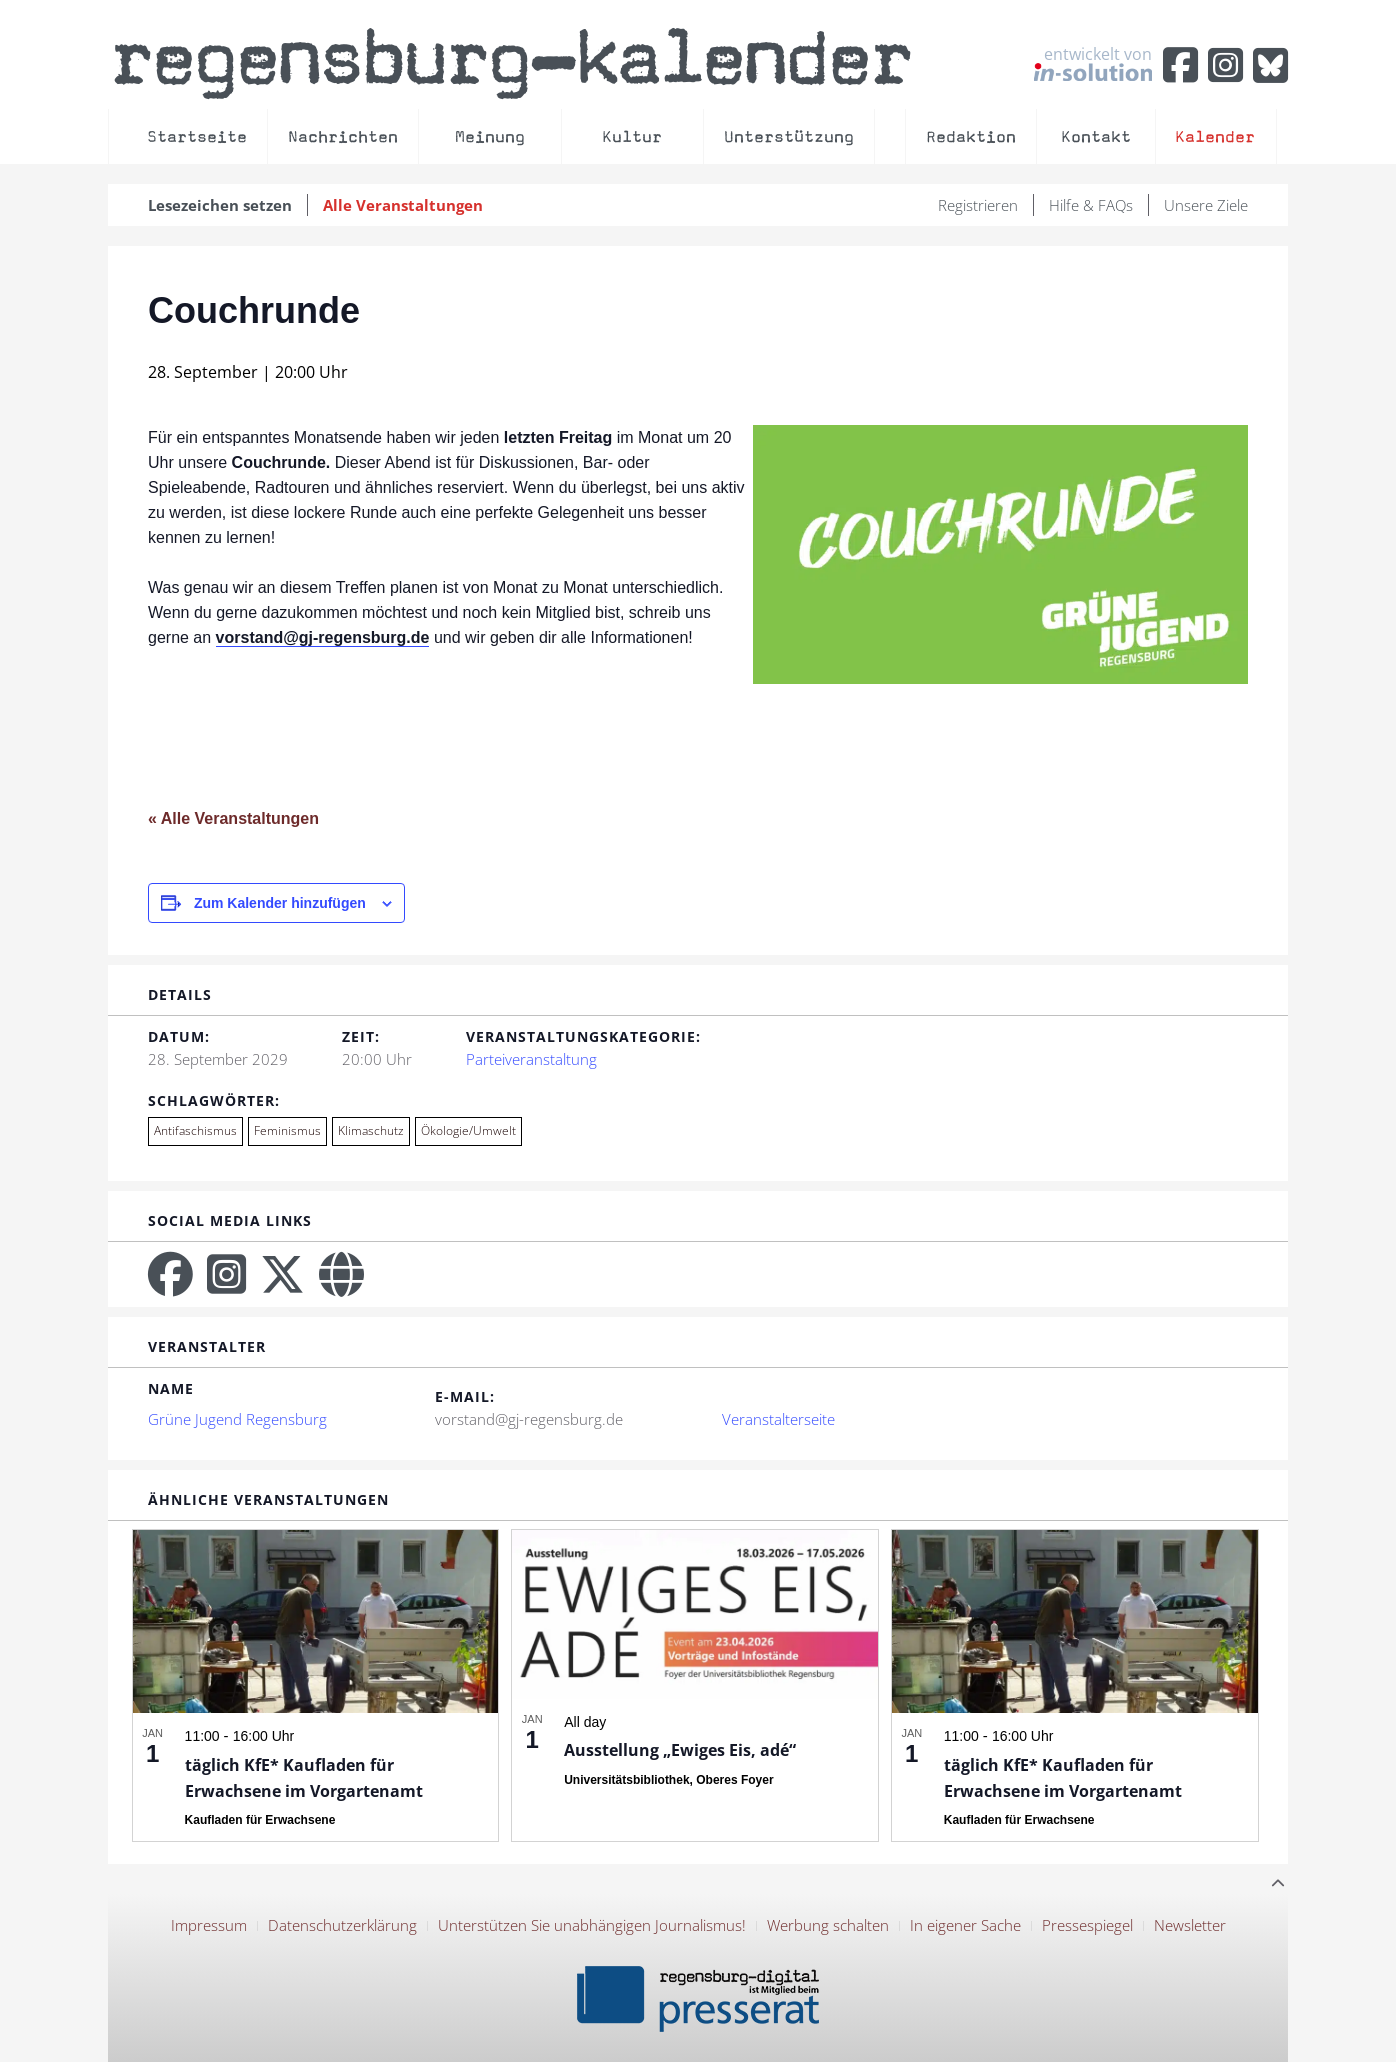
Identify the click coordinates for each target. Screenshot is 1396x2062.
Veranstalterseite (778, 1419)
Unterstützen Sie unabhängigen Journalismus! (592, 1925)
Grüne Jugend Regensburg (237, 1419)
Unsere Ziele (1206, 205)
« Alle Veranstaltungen (233, 818)
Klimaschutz (371, 1130)
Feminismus (287, 1130)
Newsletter (1190, 1925)
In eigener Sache (965, 1925)
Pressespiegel (1087, 1925)
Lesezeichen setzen (220, 205)
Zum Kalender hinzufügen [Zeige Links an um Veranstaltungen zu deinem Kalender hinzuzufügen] (280, 903)
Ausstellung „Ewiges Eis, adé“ (680, 1750)
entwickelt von (1093, 63)
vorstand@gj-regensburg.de (323, 637)
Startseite (197, 136)
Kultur (632, 136)
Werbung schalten (828, 1925)
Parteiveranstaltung (531, 1059)
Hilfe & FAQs (1091, 205)
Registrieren (978, 205)
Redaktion (971, 136)
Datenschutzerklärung (342, 1925)
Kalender (1215, 136)
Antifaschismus (195, 1130)
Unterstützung (789, 136)
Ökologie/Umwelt (468, 1130)
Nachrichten (343, 136)
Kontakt (1096, 136)
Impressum (209, 1925)
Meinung (490, 136)
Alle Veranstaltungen (403, 205)
